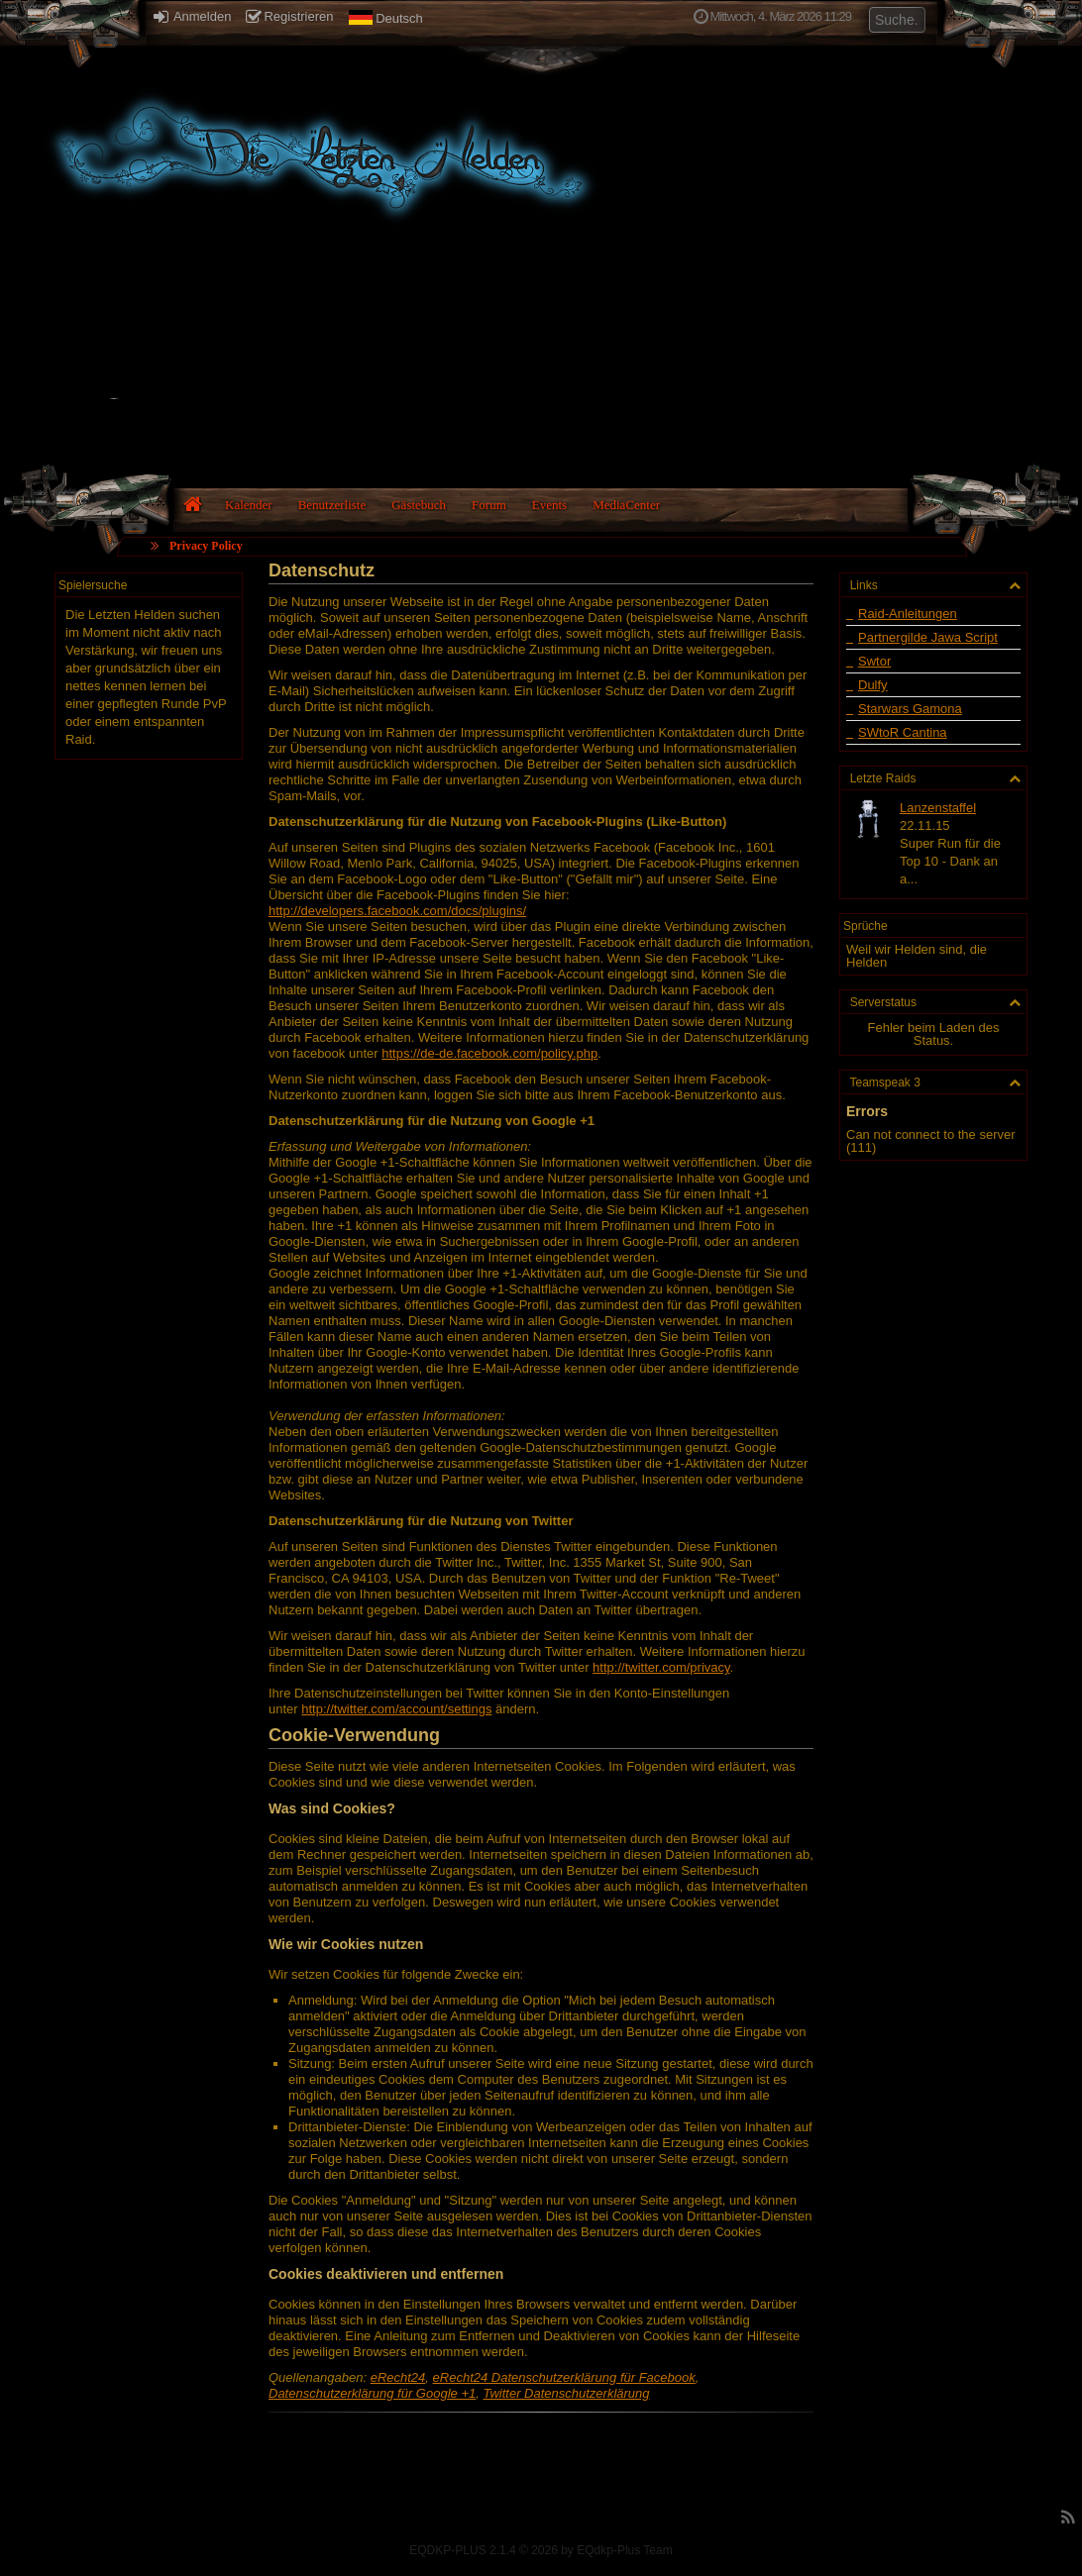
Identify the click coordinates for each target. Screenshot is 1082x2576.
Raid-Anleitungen (907, 613)
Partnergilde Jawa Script (928, 637)
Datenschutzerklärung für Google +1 (372, 2393)
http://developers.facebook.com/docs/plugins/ (397, 910)
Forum (489, 504)
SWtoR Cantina (902, 732)
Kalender (248, 504)
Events (549, 504)
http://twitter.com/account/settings (396, 1708)
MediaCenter (626, 504)
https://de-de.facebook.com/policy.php (489, 1053)
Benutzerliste (332, 504)
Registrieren (289, 16)
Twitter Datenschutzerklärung (566, 2393)
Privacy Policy (206, 546)
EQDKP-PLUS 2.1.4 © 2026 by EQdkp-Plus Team (540, 2550)
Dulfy (873, 684)
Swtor (874, 661)
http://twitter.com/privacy (661, 1667)
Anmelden (192, 16)
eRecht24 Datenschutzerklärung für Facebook (564, 2377)
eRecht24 (398, 2377)
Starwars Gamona (910, 708)
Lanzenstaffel (938, 807)
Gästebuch (418, 504)
